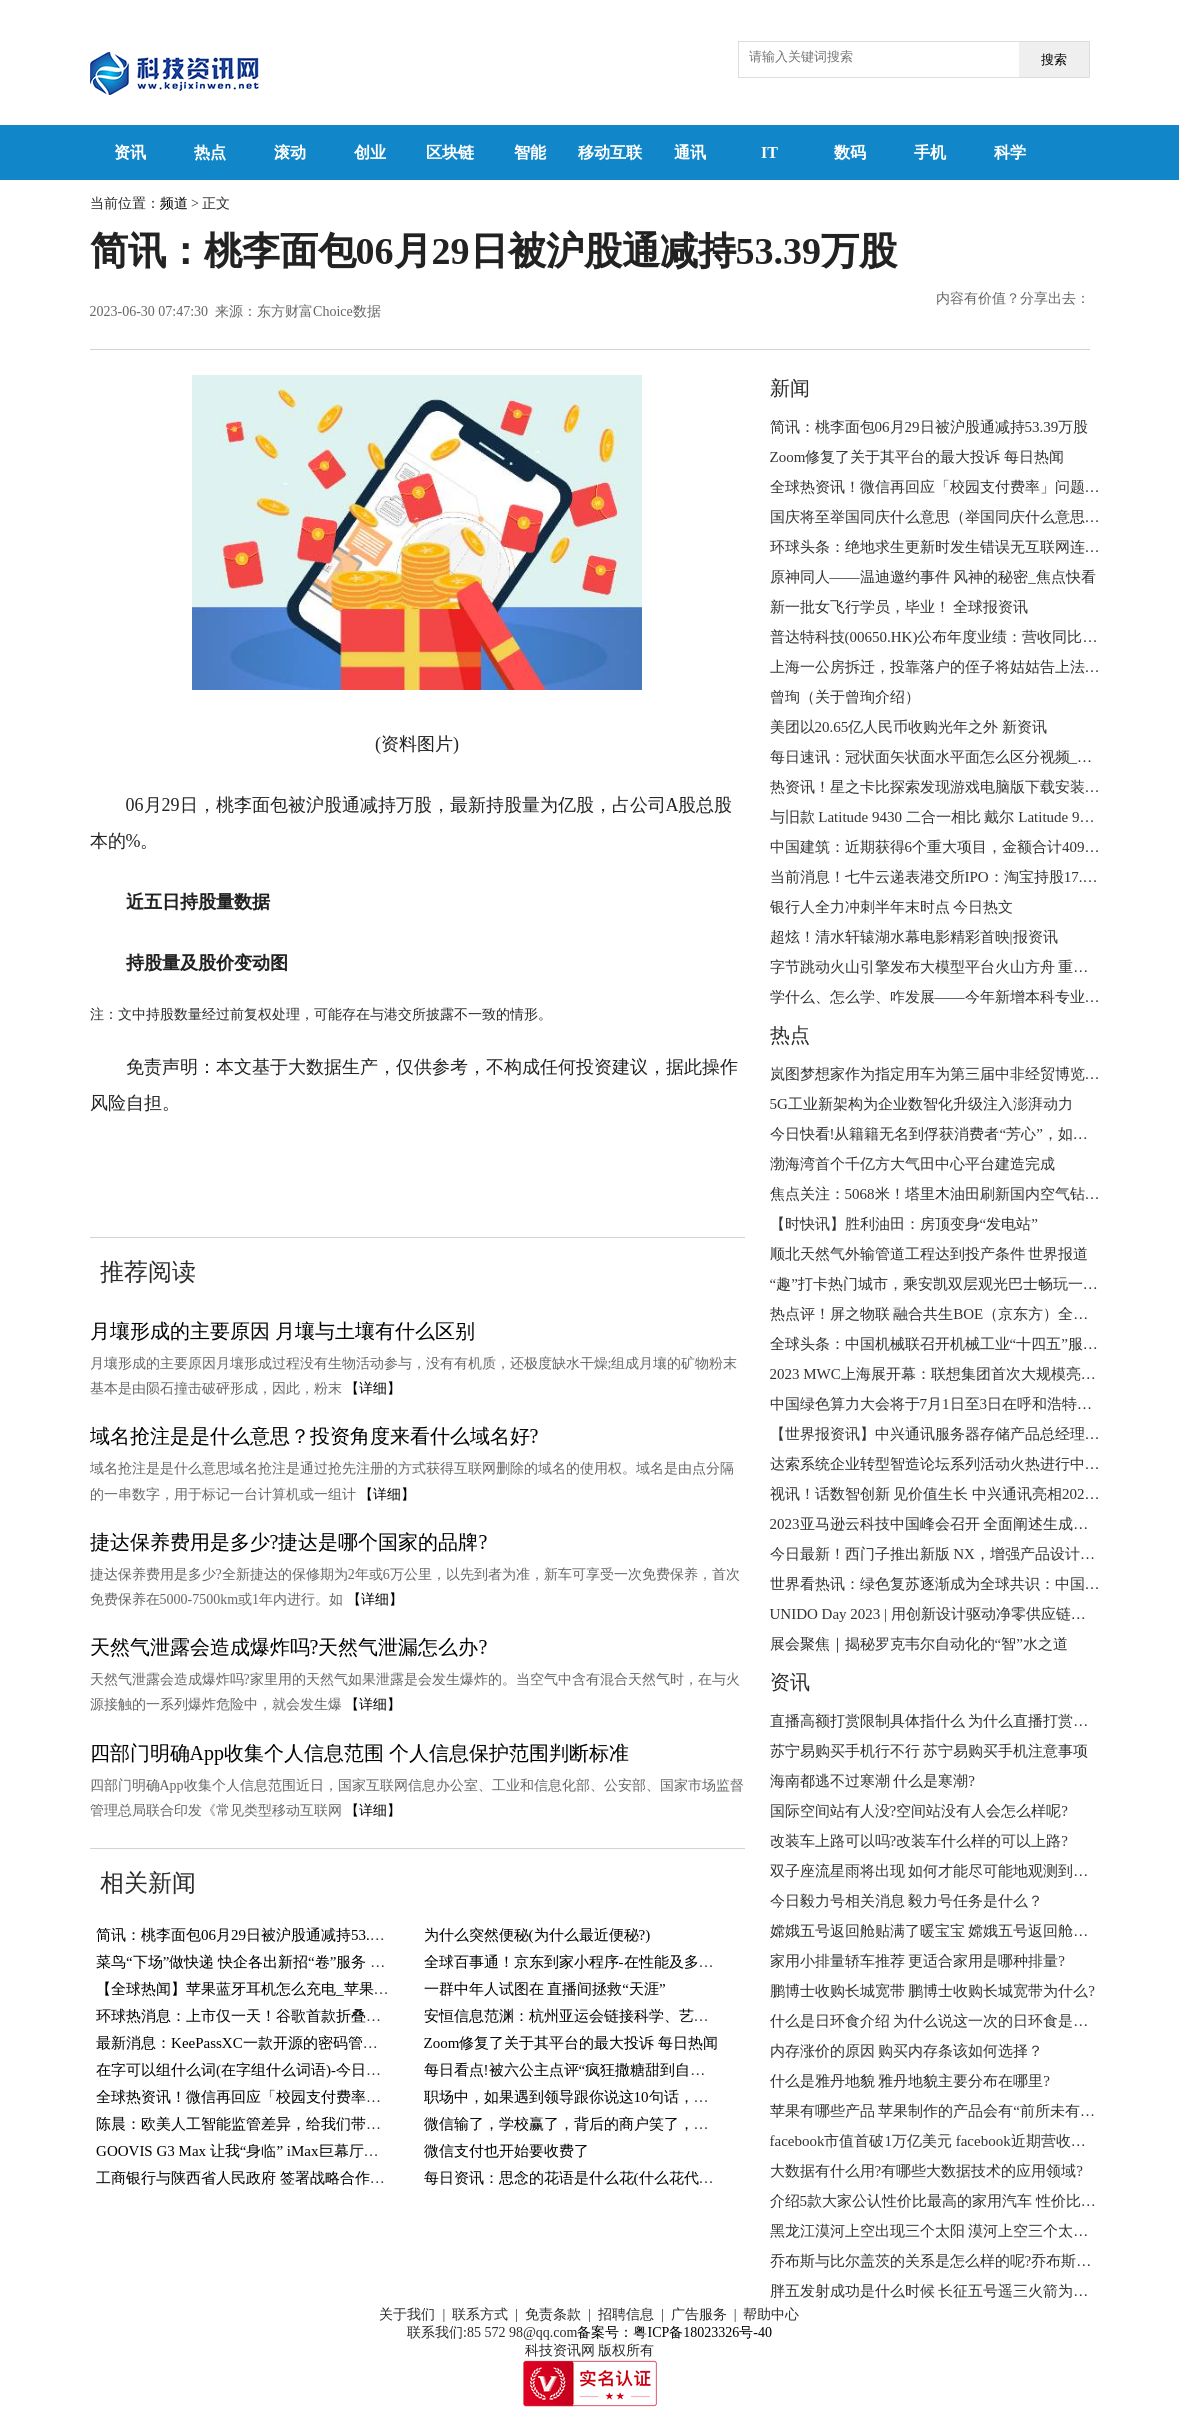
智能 (530, 152)
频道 (174, 203)
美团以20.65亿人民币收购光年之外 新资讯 (909, 727)
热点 (210, 152)
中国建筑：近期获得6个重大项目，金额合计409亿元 (942, 847)
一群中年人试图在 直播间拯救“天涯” (545, 1989)
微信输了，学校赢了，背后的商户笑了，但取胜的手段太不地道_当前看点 (668, 2124)
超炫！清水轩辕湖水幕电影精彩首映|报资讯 (914, 937)
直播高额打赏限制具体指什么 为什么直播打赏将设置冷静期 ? (972, 1721)
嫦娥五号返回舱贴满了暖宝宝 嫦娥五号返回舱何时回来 (952, 1931)
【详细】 (373, 1388)
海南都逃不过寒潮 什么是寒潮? (872, 1781)
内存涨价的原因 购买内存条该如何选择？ (907, 2051)
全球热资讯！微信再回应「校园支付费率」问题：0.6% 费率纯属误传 (323, 2097)
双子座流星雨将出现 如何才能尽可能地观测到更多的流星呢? (970, 1871)
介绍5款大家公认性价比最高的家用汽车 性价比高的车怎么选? (974, 2201)
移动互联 (610, 152)
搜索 (1054, 59)
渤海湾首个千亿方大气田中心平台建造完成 (912, 1164)
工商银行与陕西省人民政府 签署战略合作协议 (248, 2178)
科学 (1010, 152)
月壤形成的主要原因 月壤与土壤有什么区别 (282, 1331)
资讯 (130, 152)
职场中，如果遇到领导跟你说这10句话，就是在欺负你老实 (619, 2097)
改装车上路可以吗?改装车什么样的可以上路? (919, 1841)
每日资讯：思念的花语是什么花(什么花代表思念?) (590, 2178)
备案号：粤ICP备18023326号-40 (674, 2332)
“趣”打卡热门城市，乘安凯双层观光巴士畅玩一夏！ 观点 (958, 1284)
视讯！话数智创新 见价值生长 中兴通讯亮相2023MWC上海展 (972, 1494)
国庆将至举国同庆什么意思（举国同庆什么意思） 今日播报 (967, 517)
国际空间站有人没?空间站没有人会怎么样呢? (919, 1811)
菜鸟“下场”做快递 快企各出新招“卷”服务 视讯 (248, 1962)
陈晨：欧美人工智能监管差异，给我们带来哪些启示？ (276, 2124)
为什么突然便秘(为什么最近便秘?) (537, 1935)
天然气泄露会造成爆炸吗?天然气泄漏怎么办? (289, 1647)
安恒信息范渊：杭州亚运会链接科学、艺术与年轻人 (596, 2016)
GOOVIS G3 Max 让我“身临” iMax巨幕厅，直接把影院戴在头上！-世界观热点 (352, 2151)
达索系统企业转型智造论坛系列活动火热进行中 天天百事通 (967, 1464)
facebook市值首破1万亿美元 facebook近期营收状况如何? (954, 2141)
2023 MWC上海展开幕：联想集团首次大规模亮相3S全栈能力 (971, 1374)
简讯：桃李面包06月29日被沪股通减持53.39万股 (255, 1935)
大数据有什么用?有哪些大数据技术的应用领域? (926, 2171)
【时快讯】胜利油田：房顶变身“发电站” (904, 1224)
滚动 (290, 152)
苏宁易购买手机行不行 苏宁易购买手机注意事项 (929, 1751)
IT (769, 152)
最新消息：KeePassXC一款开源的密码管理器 (244, 2043)
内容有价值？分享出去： (1013, 298)
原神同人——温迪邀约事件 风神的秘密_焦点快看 (933, 577)
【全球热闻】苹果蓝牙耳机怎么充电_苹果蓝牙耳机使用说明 (295, 1989)
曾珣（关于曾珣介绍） (845, 697)
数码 (850, 152)
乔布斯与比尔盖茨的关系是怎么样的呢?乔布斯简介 (938, 2261)
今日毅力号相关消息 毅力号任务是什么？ (907, 1901)
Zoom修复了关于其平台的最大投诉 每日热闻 (571, 2043)
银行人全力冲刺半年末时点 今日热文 (892, 907)
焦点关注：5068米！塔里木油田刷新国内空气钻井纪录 (950, 1194)
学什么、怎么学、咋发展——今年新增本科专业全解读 (950, 997)
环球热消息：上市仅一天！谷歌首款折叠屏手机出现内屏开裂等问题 (321, 2016)
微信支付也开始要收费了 (506, 2151)
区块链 (450, 152)
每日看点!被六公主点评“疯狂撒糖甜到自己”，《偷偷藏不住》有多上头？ (665, 2070)
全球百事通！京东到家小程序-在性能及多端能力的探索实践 (621, 1962)
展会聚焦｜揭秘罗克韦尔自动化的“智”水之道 (919, 1644)
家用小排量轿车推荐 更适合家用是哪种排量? (917, 1961)
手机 (930, 152)
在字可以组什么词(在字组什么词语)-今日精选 (246, 2070)
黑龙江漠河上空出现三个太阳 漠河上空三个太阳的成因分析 (967, 2231)
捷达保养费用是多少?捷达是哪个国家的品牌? (289, 1542)
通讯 (690, 152)
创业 (370, 152)
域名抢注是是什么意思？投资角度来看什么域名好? (314, 1436)
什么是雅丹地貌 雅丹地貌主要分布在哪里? (910, 2081)
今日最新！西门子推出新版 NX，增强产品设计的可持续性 (962, 1554)
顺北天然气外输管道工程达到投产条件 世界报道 (929, 1254)
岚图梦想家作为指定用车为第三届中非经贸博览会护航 (950, 1074)
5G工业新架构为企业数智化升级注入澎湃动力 (921, 1104)
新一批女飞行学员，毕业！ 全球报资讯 (899, 607)
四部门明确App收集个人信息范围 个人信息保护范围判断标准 (359, 1753)
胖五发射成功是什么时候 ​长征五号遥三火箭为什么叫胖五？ (967, 2291)
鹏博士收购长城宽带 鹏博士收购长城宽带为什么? (932, 1991)
